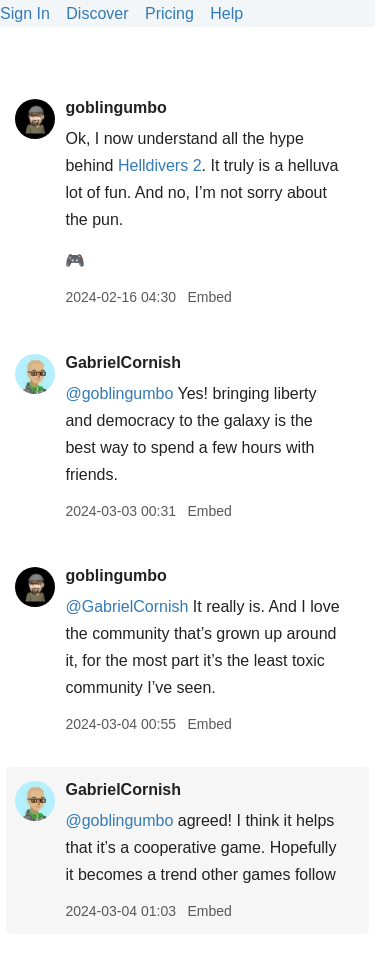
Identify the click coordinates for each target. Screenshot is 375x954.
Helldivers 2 (160, 165)
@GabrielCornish (126, 606)
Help (226, 13)
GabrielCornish (123, 362)
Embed (209, 297)
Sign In (25, 13)
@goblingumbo (119, 393)
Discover (97, 13)
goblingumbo (115, 107)
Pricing (169, 13)
